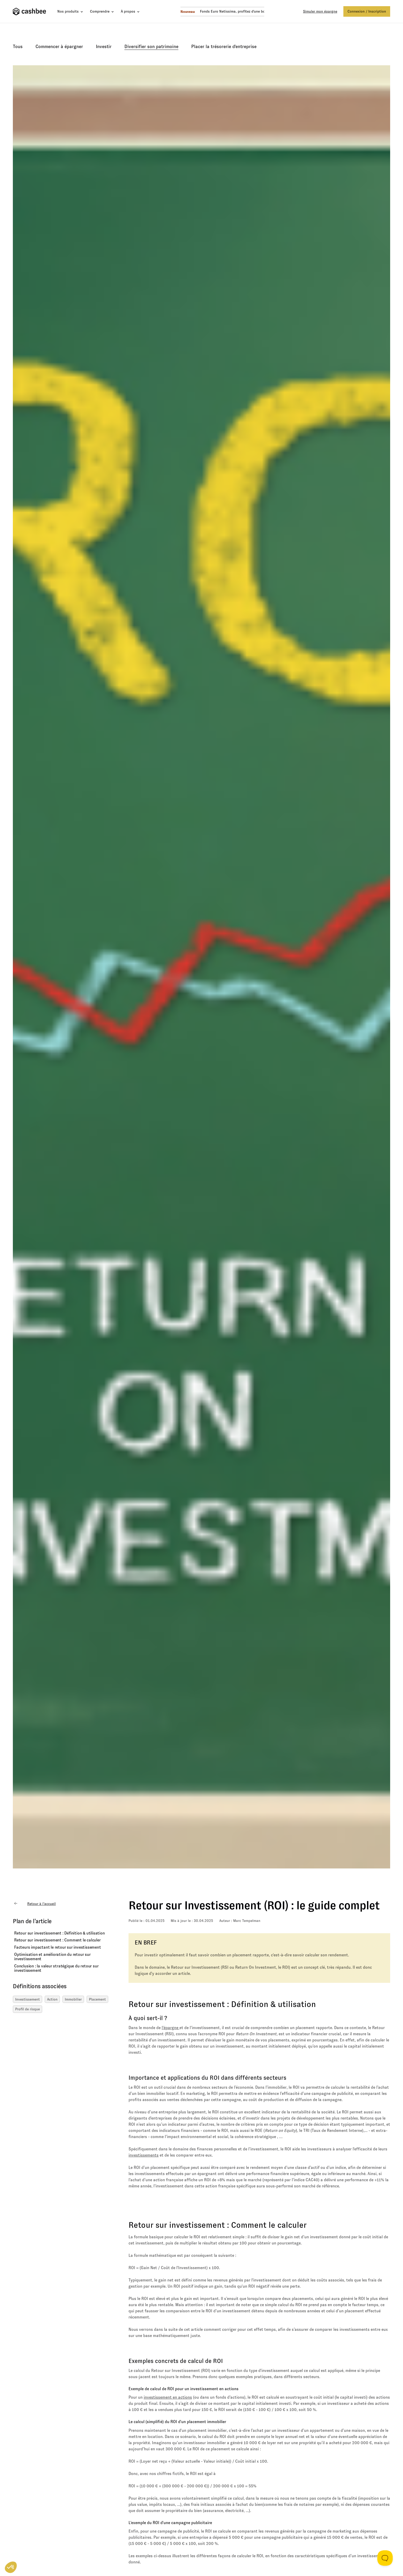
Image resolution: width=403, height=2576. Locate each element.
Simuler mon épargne (320, 11)
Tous (18, 46)
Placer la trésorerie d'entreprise (224, 46)
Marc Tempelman (246, 1921)
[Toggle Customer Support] (385, 2558)
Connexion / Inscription (366, 11)
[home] (30, 11)
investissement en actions (168, 2397)
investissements (144, 2155)
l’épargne (170, 2027)
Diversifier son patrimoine (151, 46)
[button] (70, 11)
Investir (104, 46)
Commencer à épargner (59, 46)
